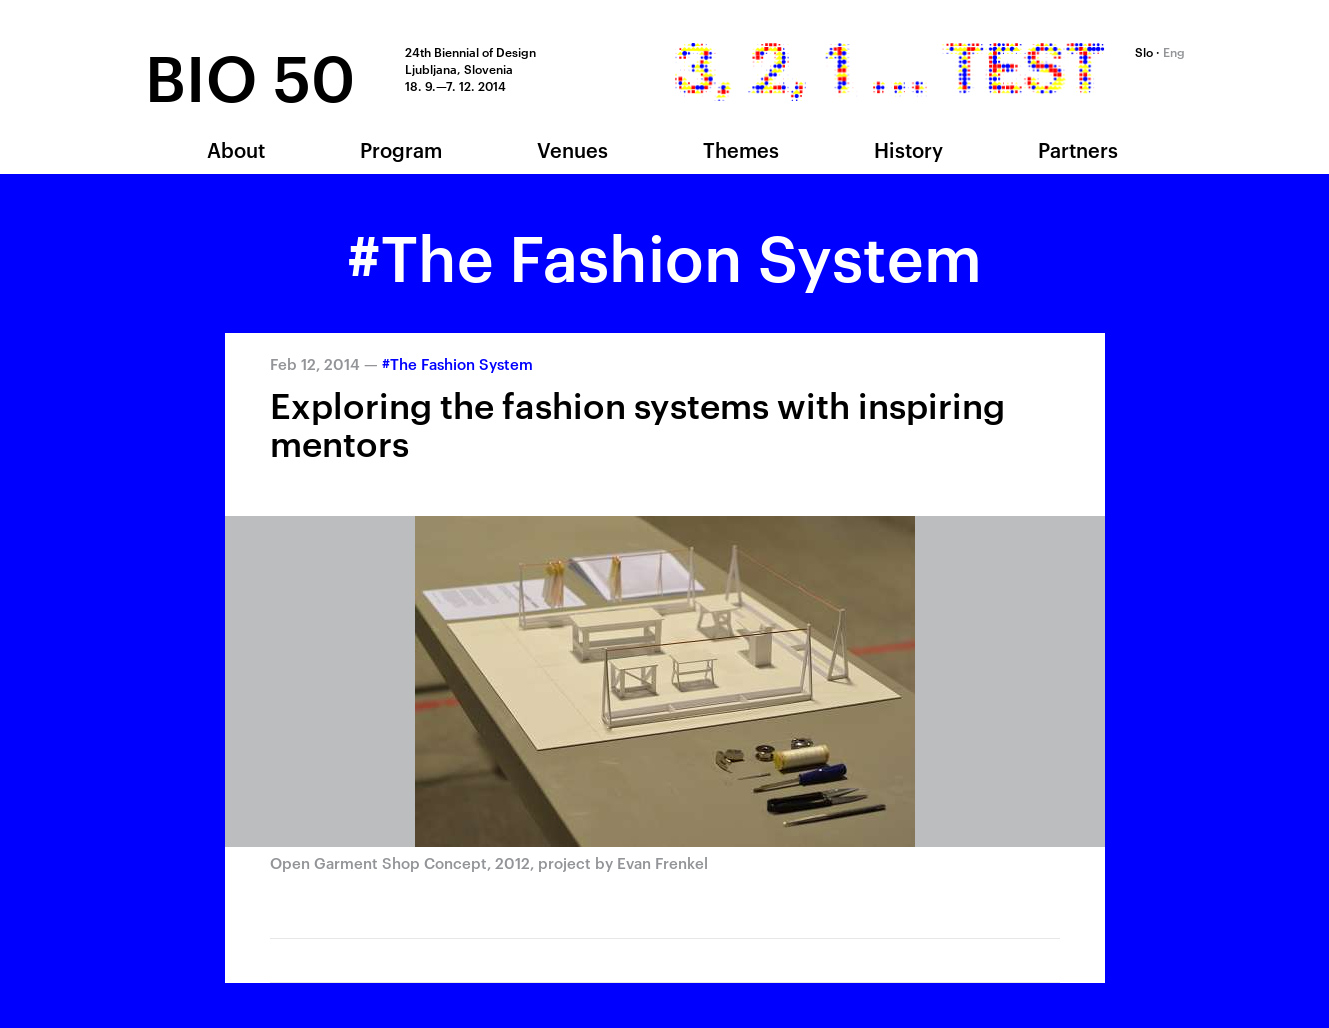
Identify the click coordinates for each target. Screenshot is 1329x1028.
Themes (741, 149)
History (908, 149)
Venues (572, 149)
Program (401, 149)
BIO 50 (250, 73)
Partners (1078, 149)
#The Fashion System (457, 363)
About (236, 149)
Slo (1144, 51)
